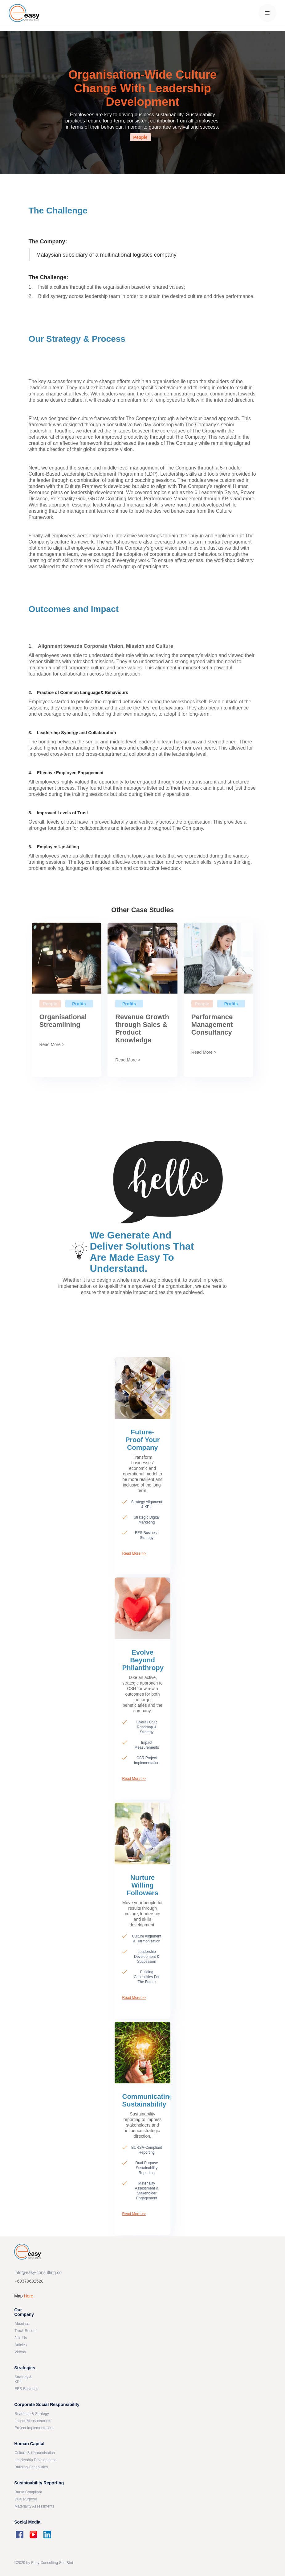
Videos (20, 2352)
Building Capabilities (31, 2467)
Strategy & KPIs (23, 2379)
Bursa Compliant (28, 2492)
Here (28, 2295)
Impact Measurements (32, 2421)
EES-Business (26, 2389)
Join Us (20, 2338)
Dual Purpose (25, 2499)
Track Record (25, 2331)
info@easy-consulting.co (38, 2272)
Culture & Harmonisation (34, 2453)
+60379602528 (28, 2281)
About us (21, 2324)
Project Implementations (34, 2428)
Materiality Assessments (34, 2506)
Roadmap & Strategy (31, 2414)
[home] (24, 13)
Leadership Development (34, 2460)
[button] (267, 13)
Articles (20, 2345)
